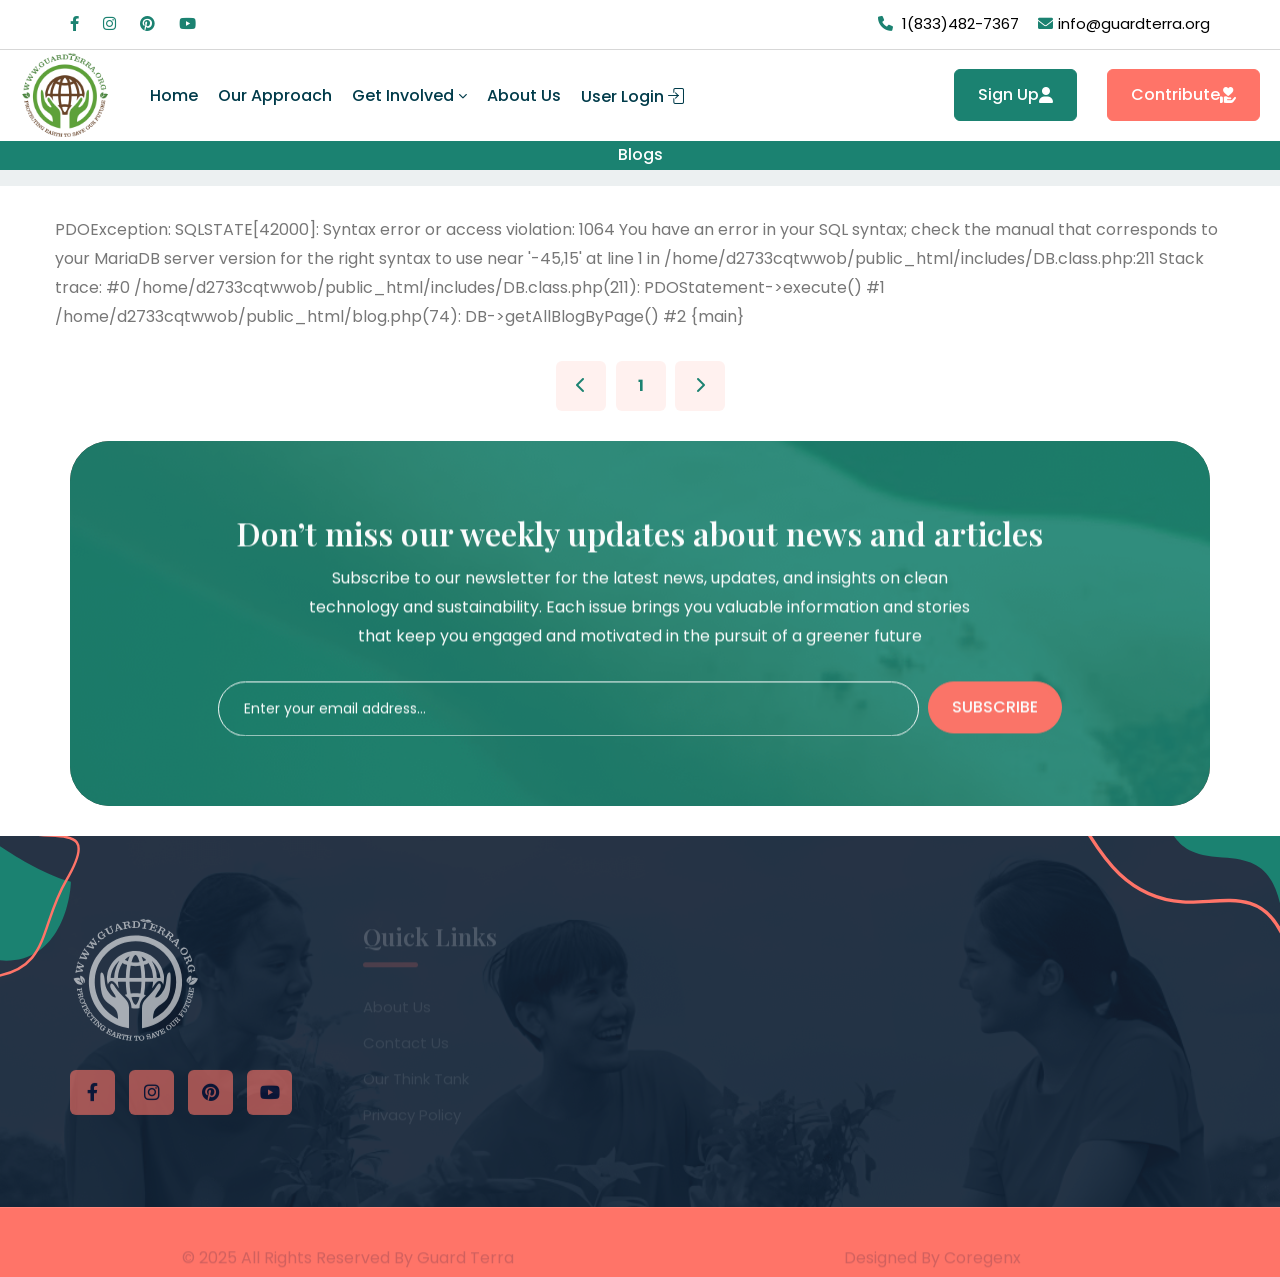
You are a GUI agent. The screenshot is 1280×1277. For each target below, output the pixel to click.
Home (174, 95)
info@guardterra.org (1134, 23)
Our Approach (275, 95)
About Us (524, 95)
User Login (632, 96)
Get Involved (403, 95)
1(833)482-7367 (960, 23)
